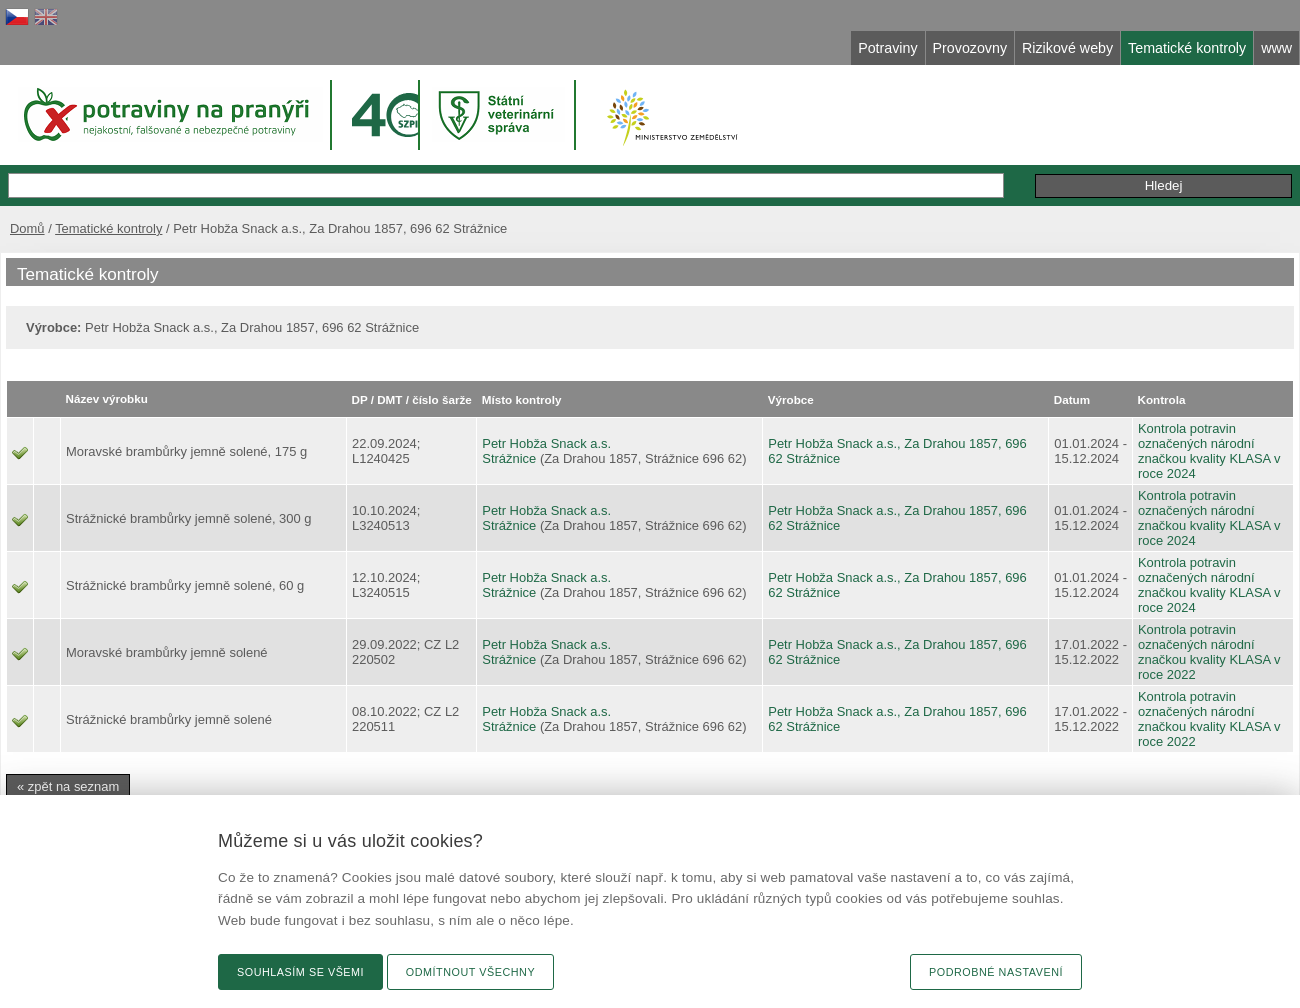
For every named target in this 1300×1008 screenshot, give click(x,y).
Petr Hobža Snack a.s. (546, 443)
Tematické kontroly (108, 228)
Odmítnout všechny (470, 972)
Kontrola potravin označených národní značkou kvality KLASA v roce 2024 (1209, 451)
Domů (27, 228)
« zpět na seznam (68, 786)
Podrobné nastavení (996, 972)
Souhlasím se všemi (300, 972)
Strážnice (509, 458)
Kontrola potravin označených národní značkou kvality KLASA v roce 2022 (1209, 652)
